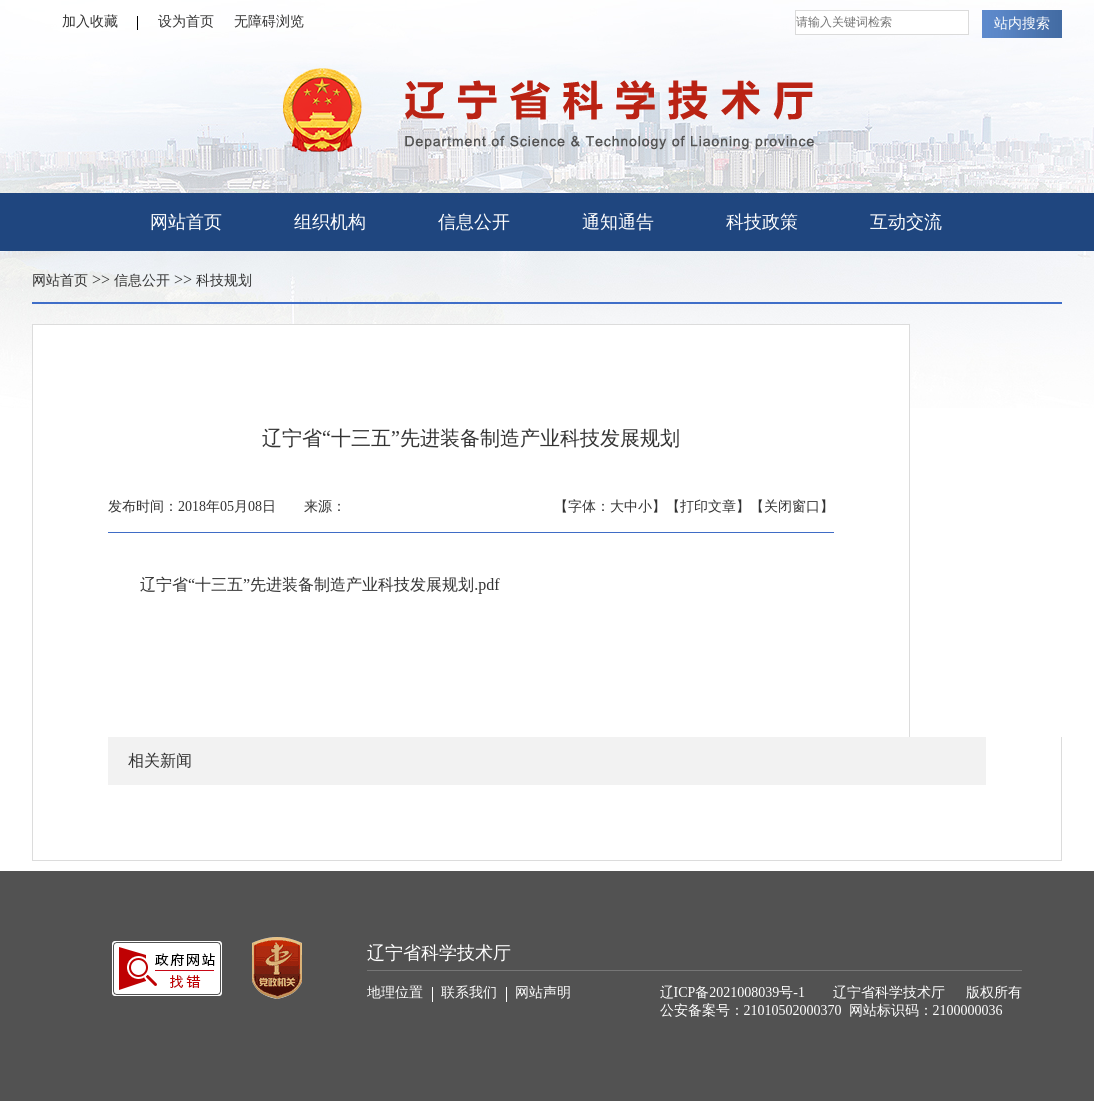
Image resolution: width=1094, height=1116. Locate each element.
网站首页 (186, 222)
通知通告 (618, 222)
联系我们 (474, 993)
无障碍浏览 (269, 21)
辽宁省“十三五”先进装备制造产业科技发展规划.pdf (320, 584)
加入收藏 (100, 22)
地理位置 (400, 993)
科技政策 (762, 222)
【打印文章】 (708, 506)
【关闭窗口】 (792, 506)
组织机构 (330, 222)
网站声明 (543, 992)
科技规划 (224, 280)
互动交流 (906, 222)
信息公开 (474, 222)
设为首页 (186, 21)
